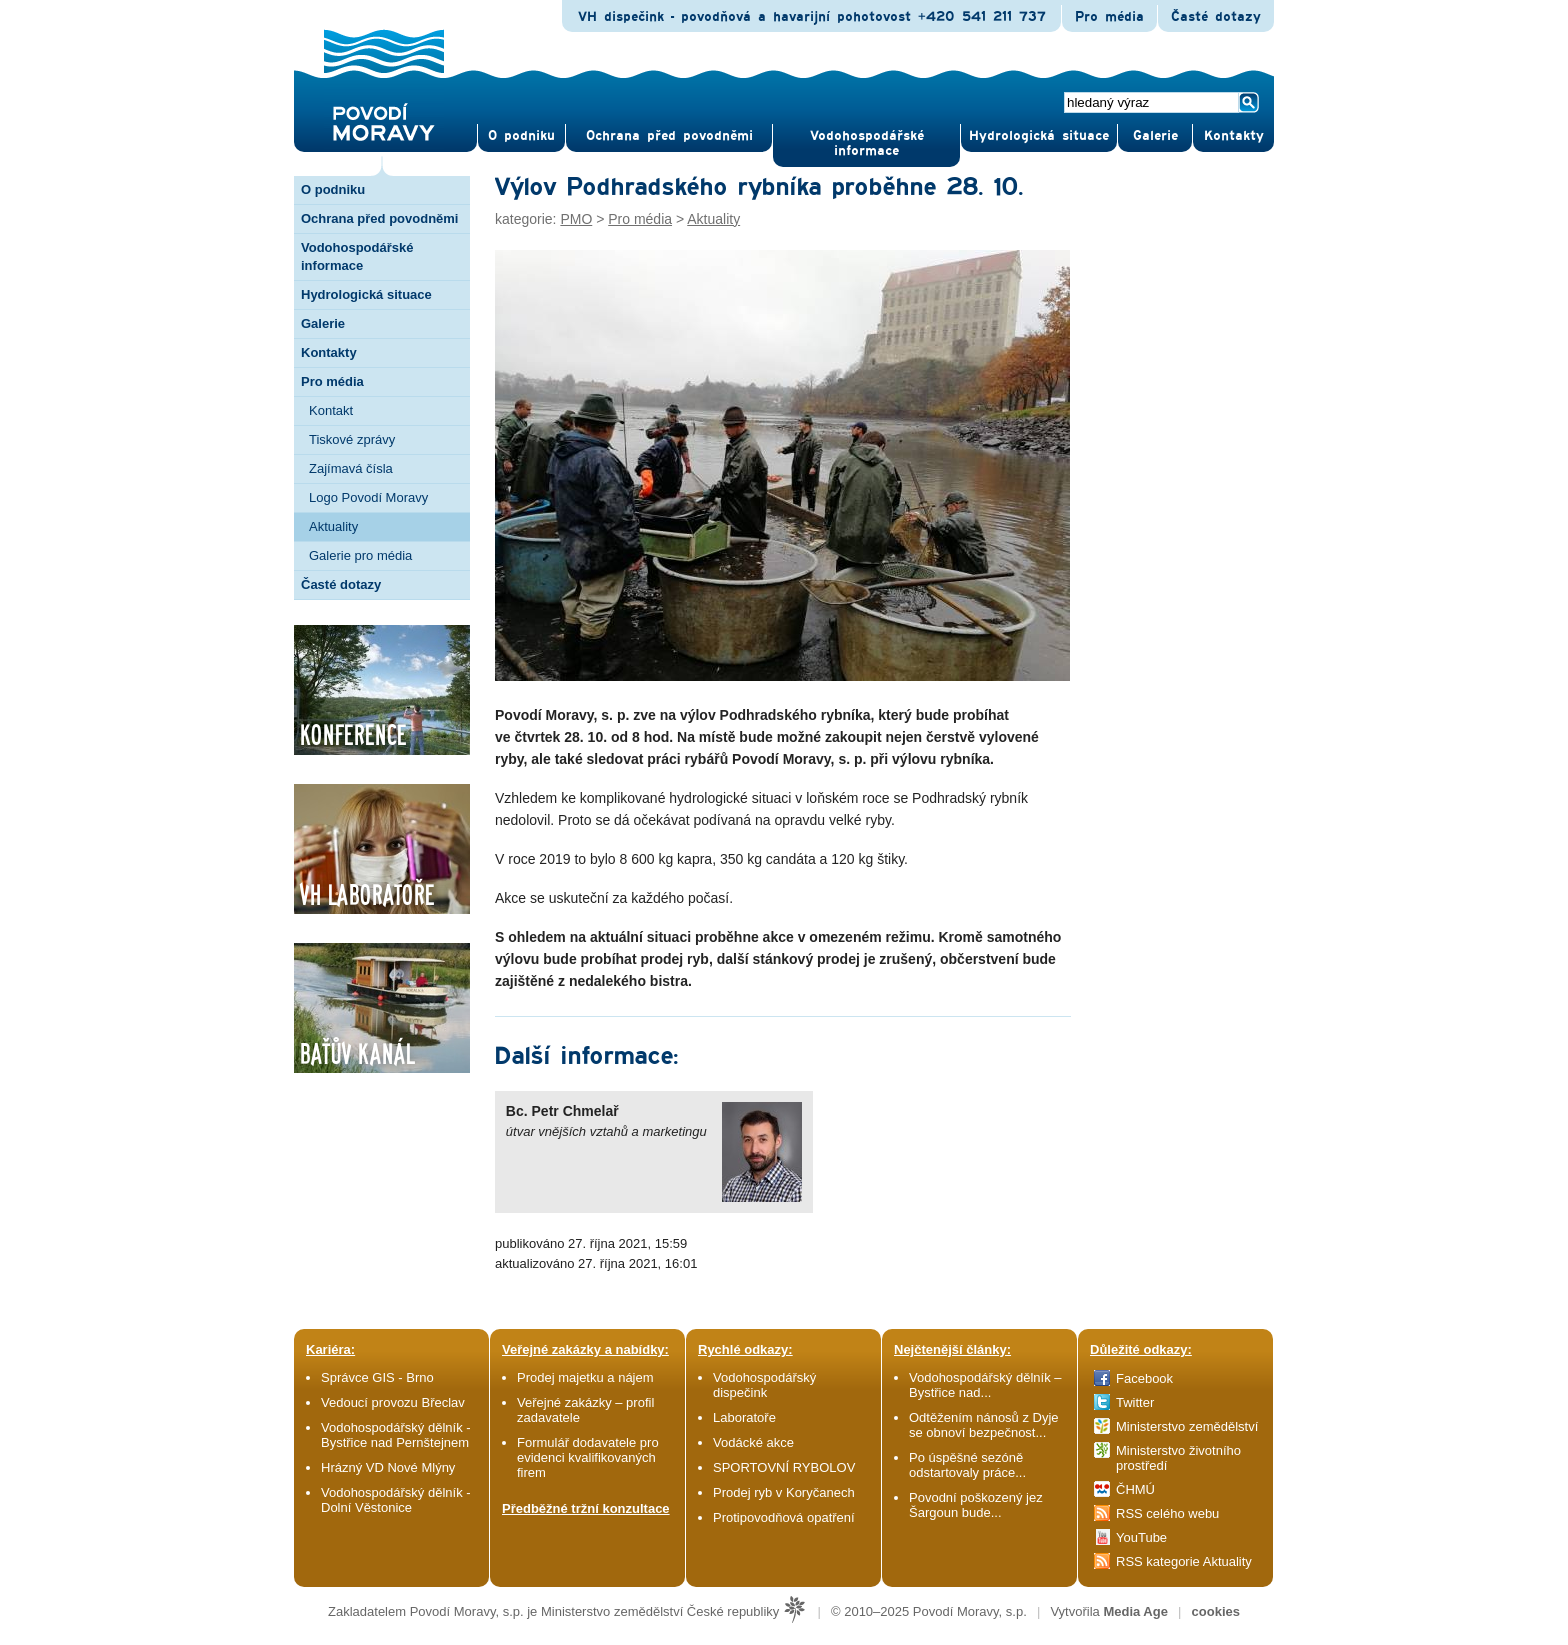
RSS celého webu (1167, 1513)
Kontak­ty (1234, 136)
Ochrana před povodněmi (379, 218)
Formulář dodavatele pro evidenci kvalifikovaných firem (588, 1457)
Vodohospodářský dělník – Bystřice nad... (985, 1385)
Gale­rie (1155, 136)
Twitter (1135, 1402)
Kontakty (329, 352)
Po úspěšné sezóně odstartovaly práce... (967, 1465)
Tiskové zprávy (352, 439)
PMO (576, 219)
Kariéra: (330, 1349)
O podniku (333, 189)
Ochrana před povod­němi (669, 136)
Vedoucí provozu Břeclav (393, 1402)
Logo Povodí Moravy (368, 497)
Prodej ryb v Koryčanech (784, 1492)
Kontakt (331, 410)
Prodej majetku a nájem (585, 1377)
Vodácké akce (753, 1442)
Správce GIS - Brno (377, 1377)
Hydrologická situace (1039, 136)
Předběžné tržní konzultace (586, 1508)
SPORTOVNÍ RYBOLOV (784, 1467)
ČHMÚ (1135, 1489)
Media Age (1135, 1611)
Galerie (323, 323)
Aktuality (333, 526)
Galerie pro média (360, 555)
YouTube (1141, 1537)
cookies (1216, 1611)
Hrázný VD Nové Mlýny (388, 1467)
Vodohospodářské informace (867, 143)
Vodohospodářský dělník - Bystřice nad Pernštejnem (396, 1435)
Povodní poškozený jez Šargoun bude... (976, 1505)
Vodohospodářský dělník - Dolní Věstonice (396, 1500)
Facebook (1144, 1378)
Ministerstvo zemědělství (1187, 1426)
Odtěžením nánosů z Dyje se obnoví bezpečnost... (984, 1425)
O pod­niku (521, 136)
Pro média (1109, 17)
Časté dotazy (1216, 17)
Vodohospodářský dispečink (764, 1385)
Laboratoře (744, 1417)
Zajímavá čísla (351, 468)
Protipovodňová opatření (784, 1517)
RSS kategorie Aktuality (1184, 1561)
